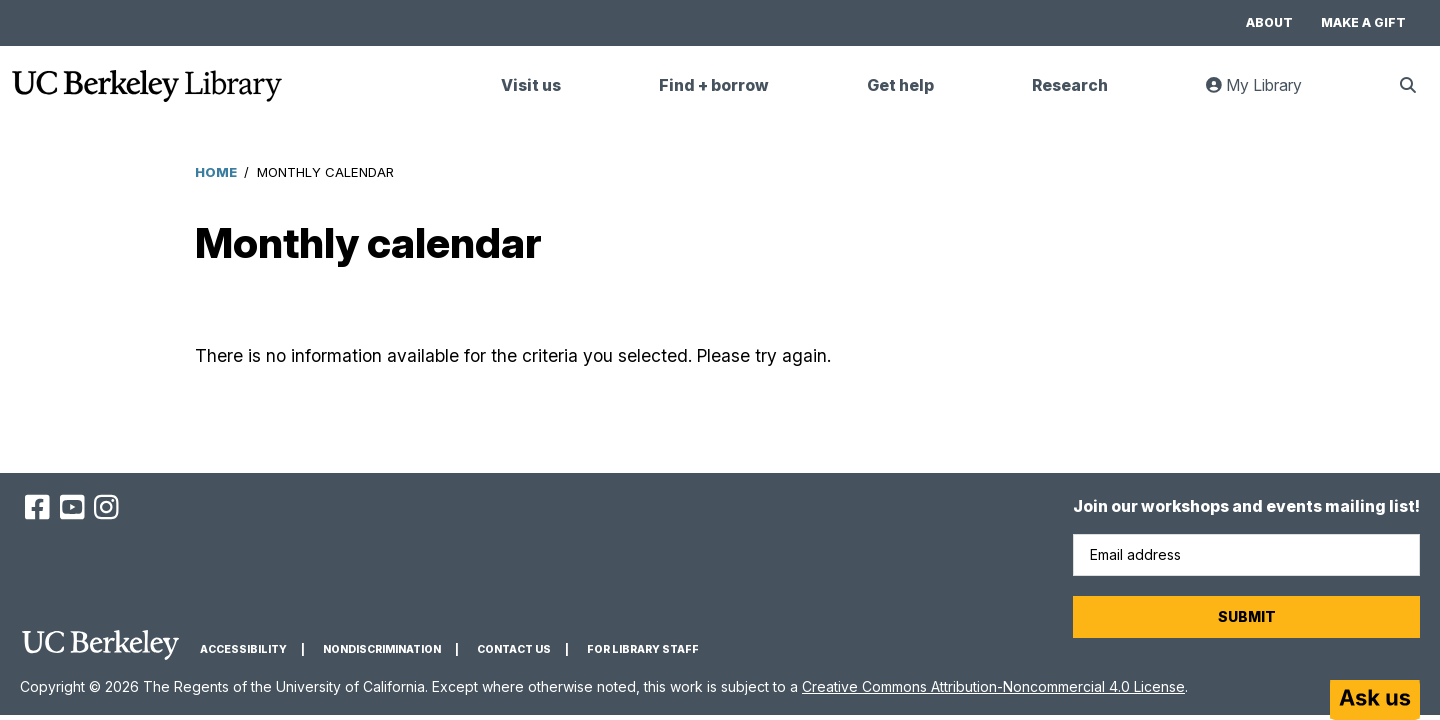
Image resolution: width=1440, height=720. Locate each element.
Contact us (514, 649)
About (1269, 22)
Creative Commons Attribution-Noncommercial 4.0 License (993, 686)
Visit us (531, 85)
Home (216, 172)
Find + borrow (714, 85)
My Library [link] (1266, 93)
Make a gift (1363, 22)
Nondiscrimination (382, 649)
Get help (900, 85)
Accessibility (243, 649)
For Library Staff (643, 649)
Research (1070, 85)
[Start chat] (1375, 700)
